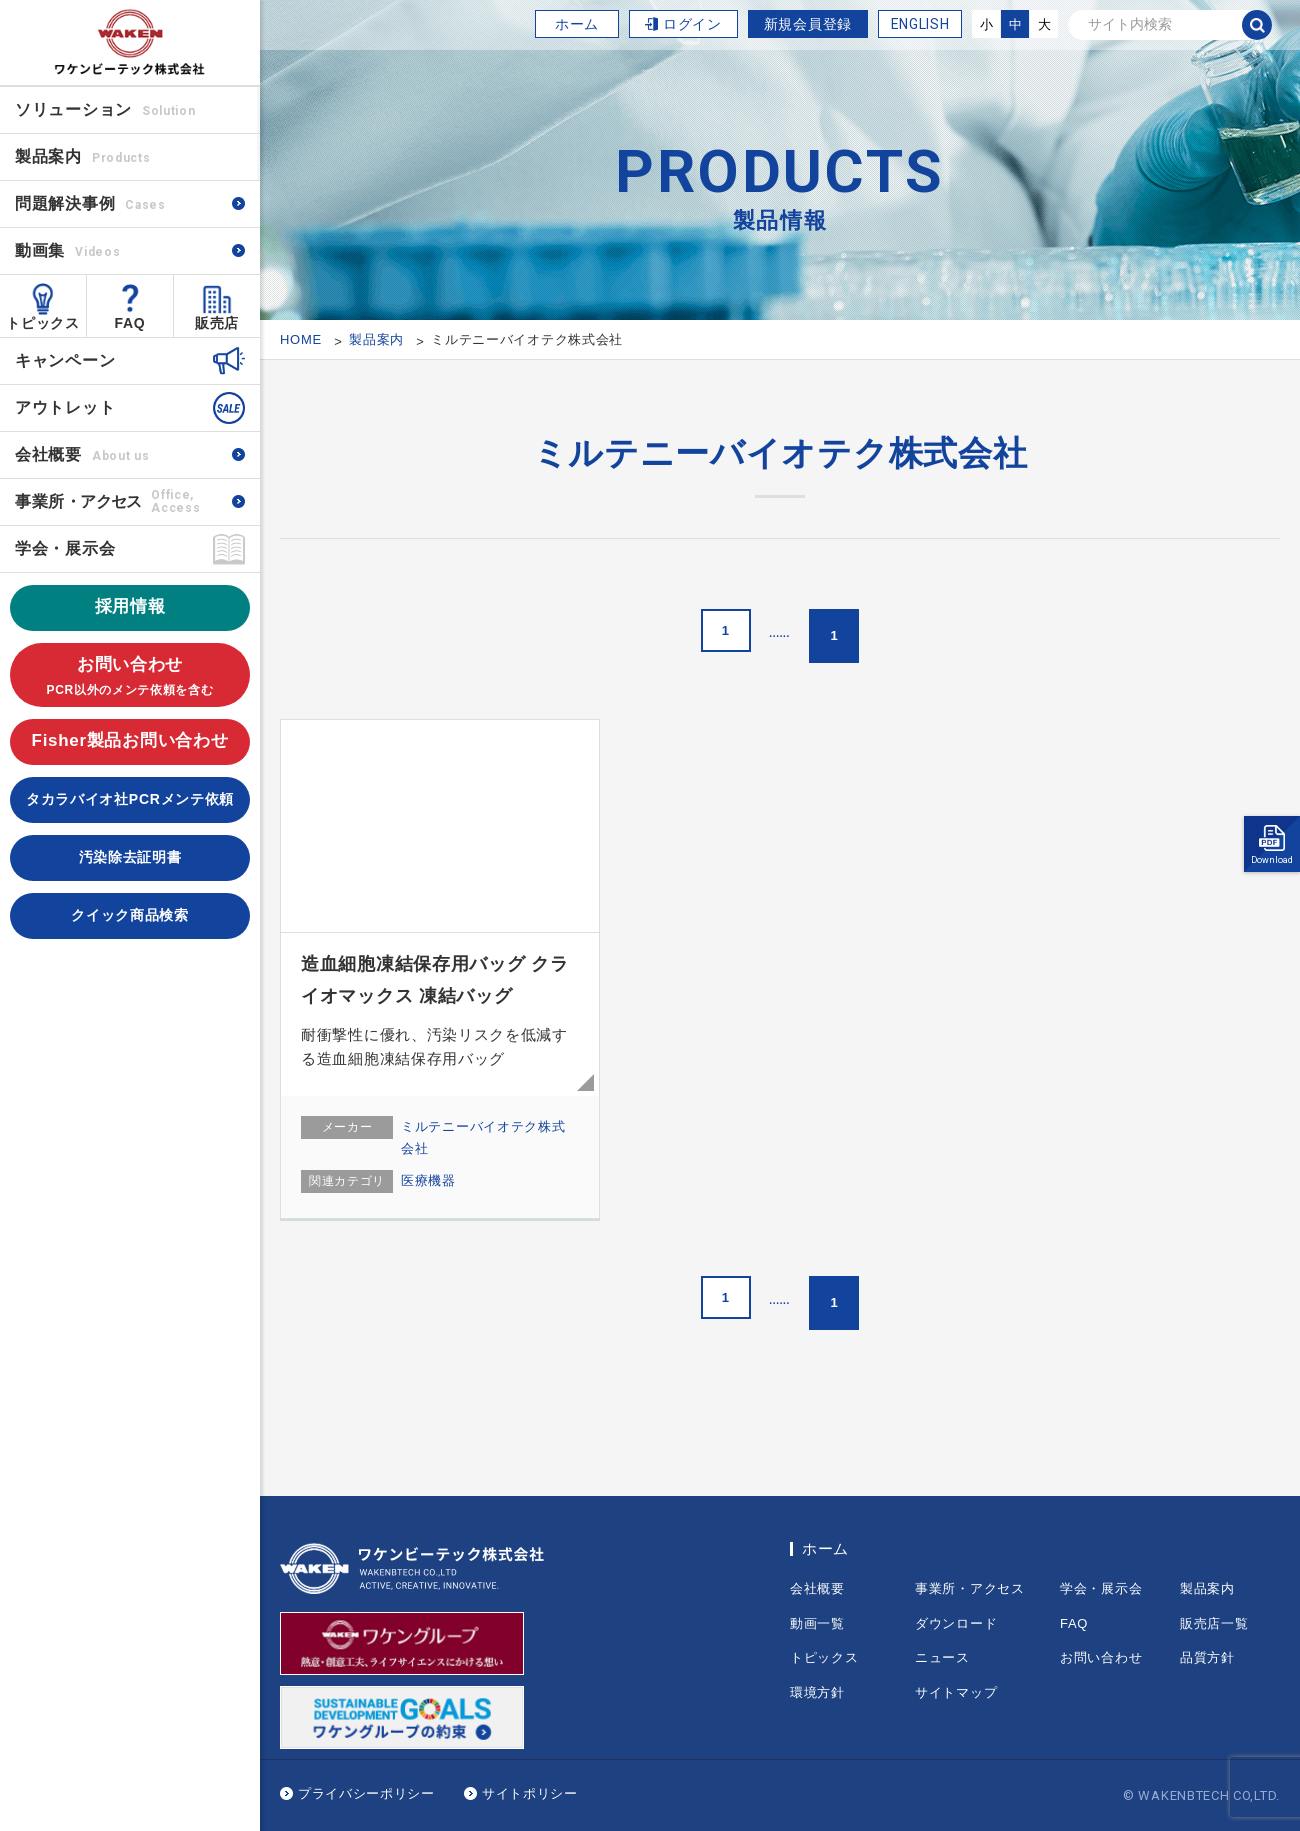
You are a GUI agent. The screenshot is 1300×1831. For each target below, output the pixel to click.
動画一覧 (817, 1623)
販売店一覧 (1214, 1623)
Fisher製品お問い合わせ (130, 740)
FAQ (130, 323)
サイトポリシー (530, 1793)
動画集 (67, 250)
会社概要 (82, 454)
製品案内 (1207, 1588)
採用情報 (130, 606)
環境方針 (817, 1692)
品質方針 (1207, 1657)
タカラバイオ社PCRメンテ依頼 (130, 799)
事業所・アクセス (970, 1588)
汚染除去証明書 (130, 857)
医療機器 (428, 1180)
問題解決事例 (90, 203)
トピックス (43, 323)
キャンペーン (65, 360)
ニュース (942, 1657)
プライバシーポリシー (366, 1793)
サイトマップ (956, 1692)
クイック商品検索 (130, 915)
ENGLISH (920, 24)
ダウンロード (956, 1623)
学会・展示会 (65, 548)
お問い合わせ (130, 677)
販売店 (217, 323)
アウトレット (65, 407)
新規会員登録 (808, 24)
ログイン (692, 24)
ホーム (577, 24)
